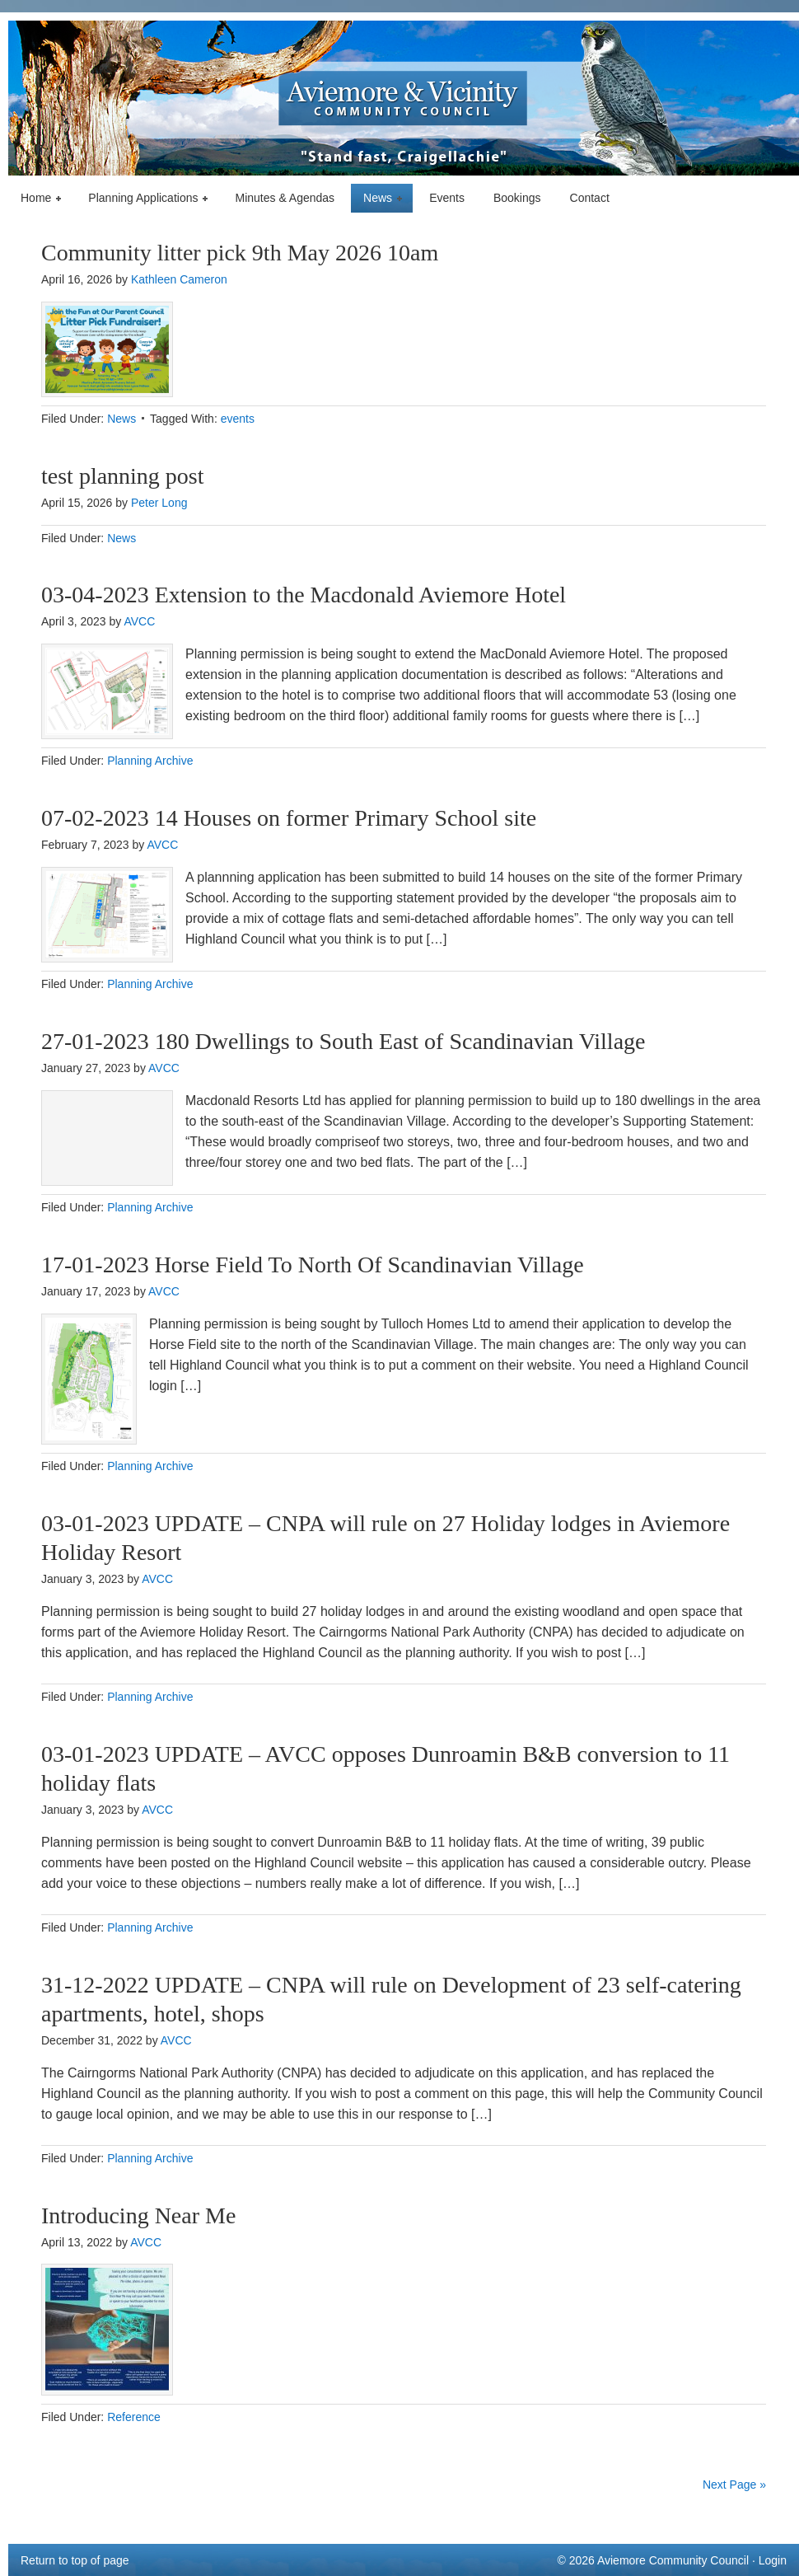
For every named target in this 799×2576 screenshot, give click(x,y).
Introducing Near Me (138, 2215)
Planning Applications (144, 199)
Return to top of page (75, 2560)
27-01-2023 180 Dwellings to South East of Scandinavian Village (343, 1041)
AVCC (139, 621)
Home (36, 199)
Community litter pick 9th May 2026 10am (239, 252)
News (378, 199)
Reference (134, 2417)
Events (447, 197)
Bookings (517, 197)
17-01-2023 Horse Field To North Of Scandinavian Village (312, 1264)
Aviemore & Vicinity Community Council (403, 98)
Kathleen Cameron (179, 279)
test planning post (122, 476)
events (238, 418)
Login (773, 2560)
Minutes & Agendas (284, 197)
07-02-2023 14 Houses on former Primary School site (288, 818)
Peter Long (159, 502)
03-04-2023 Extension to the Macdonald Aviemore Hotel (306, 594)
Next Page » (734, 2484)
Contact (590, 197)
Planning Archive (150, 760)
